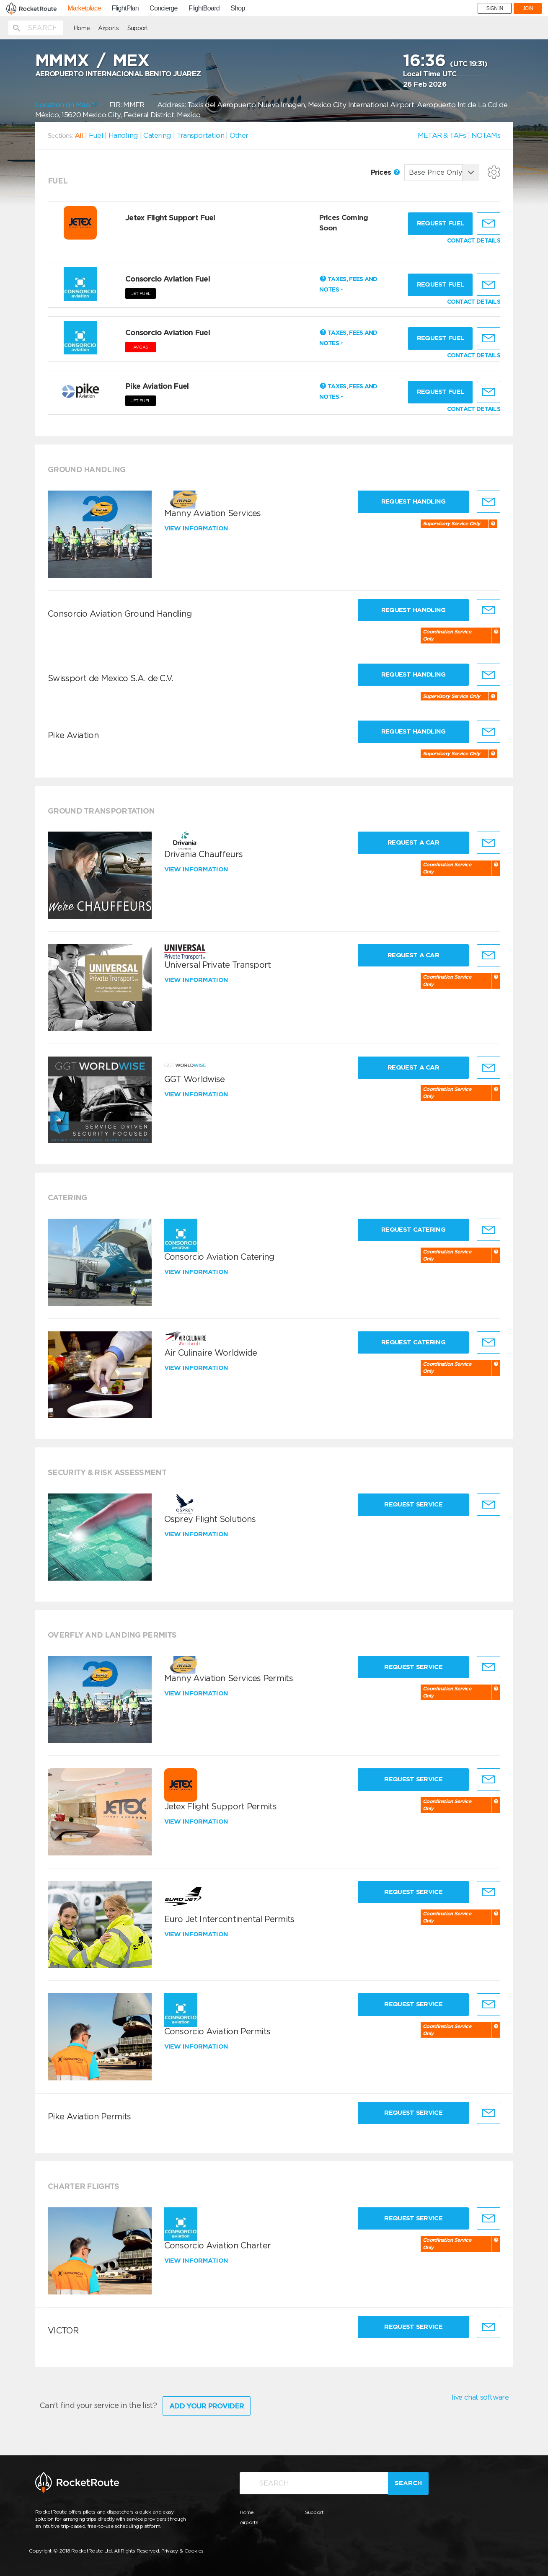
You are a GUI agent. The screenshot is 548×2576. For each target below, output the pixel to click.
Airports (108, 28)
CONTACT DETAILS (474, 240)
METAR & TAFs (442, 135)
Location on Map (66, 105)
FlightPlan (125, 8)
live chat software (480, 2397)
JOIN (527, 8)
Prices (385, 172)
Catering (157, 135)
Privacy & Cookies (182, 2551)
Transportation (200, 135)
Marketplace (84, 8)
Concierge (164, 8)
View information (197, 528)
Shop (237, 8)
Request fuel (440, 223)
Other (239, 135)
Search (408, 2483)
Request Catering (413, 1229)
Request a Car (413, 842)
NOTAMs (485, 135)
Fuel (96, 135)
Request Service (413, 1504)
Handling (123, 135)
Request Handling (413, 501)
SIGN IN (494, 8)
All (79, 135)
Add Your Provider (206, 2406)
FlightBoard (204, 8)
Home (81, 28)
